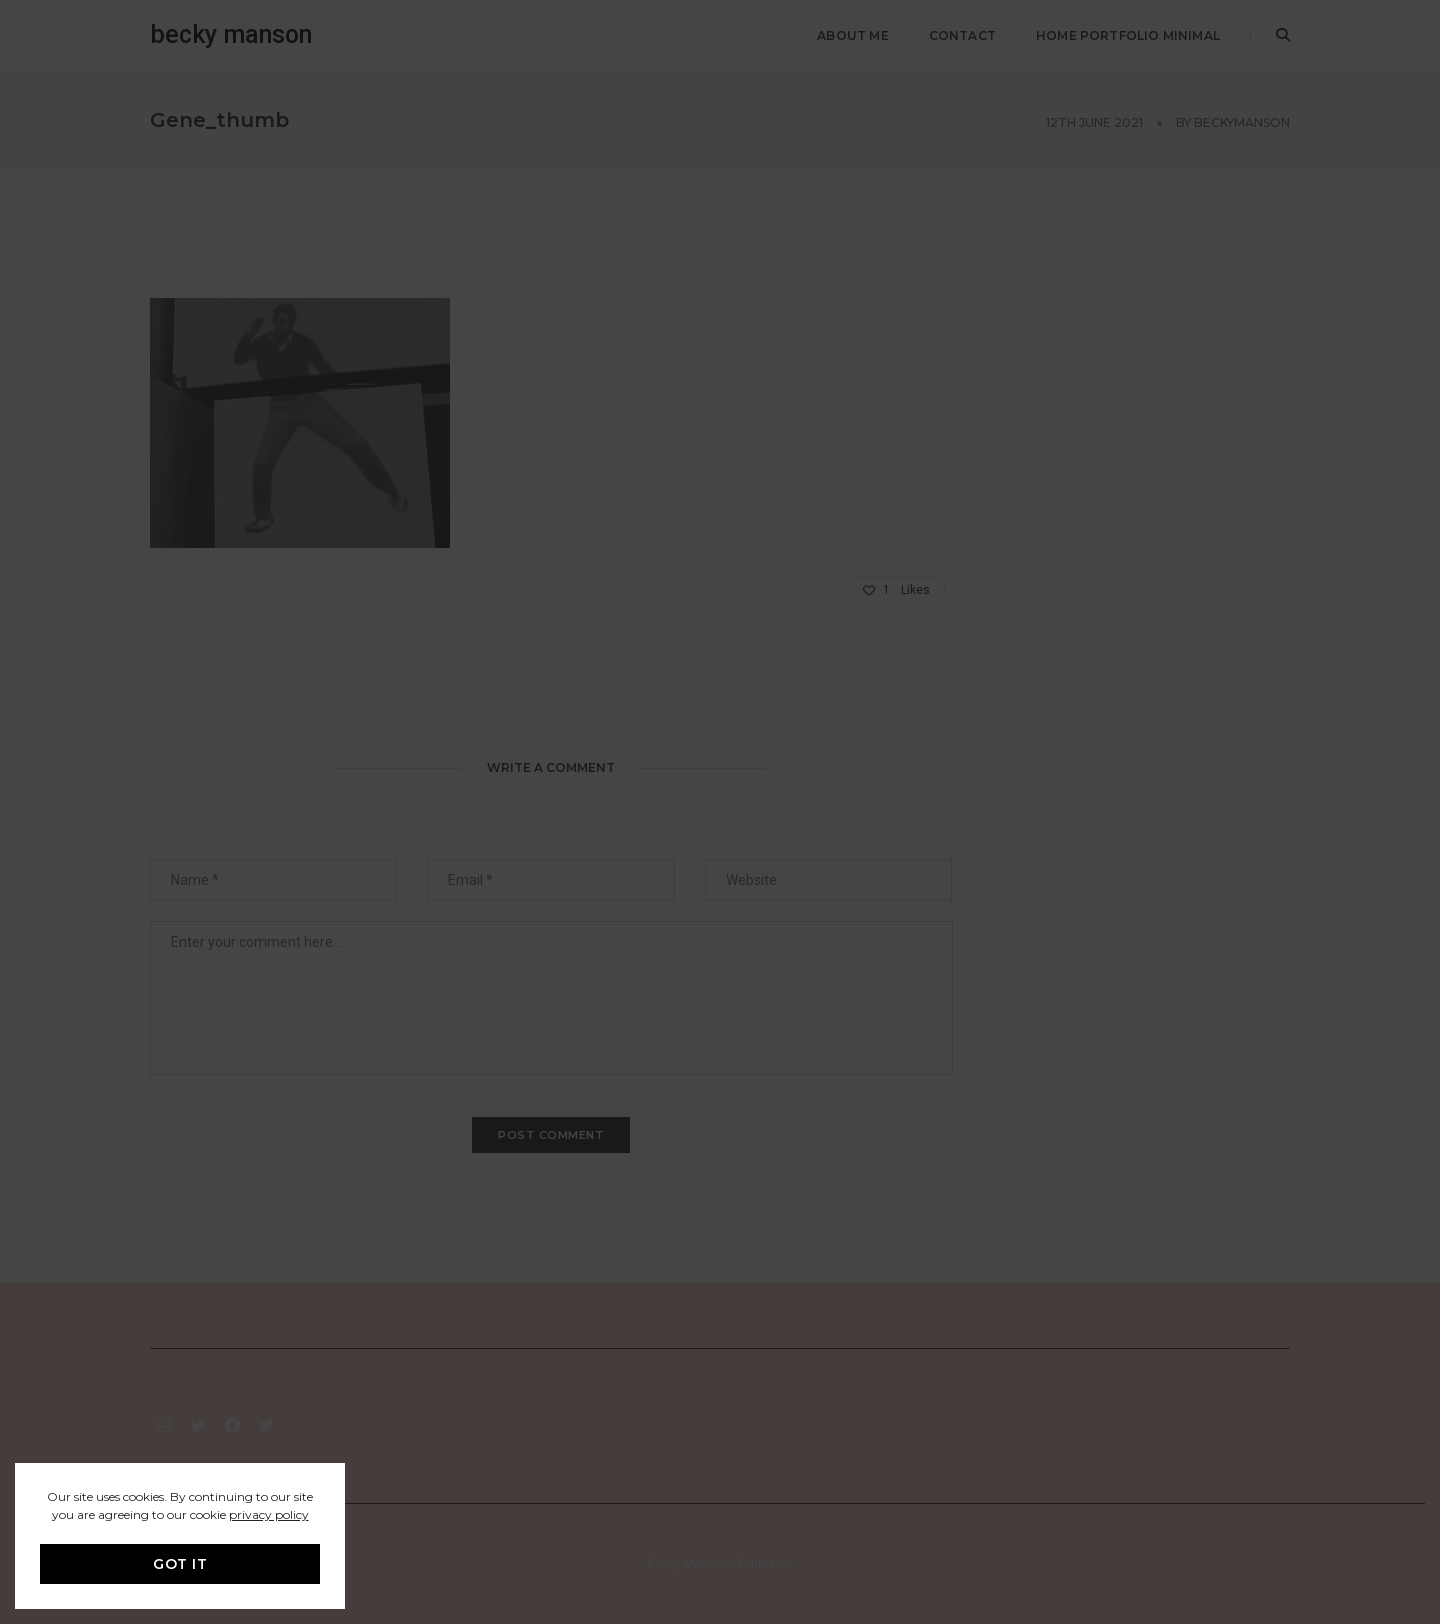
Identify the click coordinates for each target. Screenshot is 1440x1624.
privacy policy (269, 1514)
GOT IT (180, 1564)
